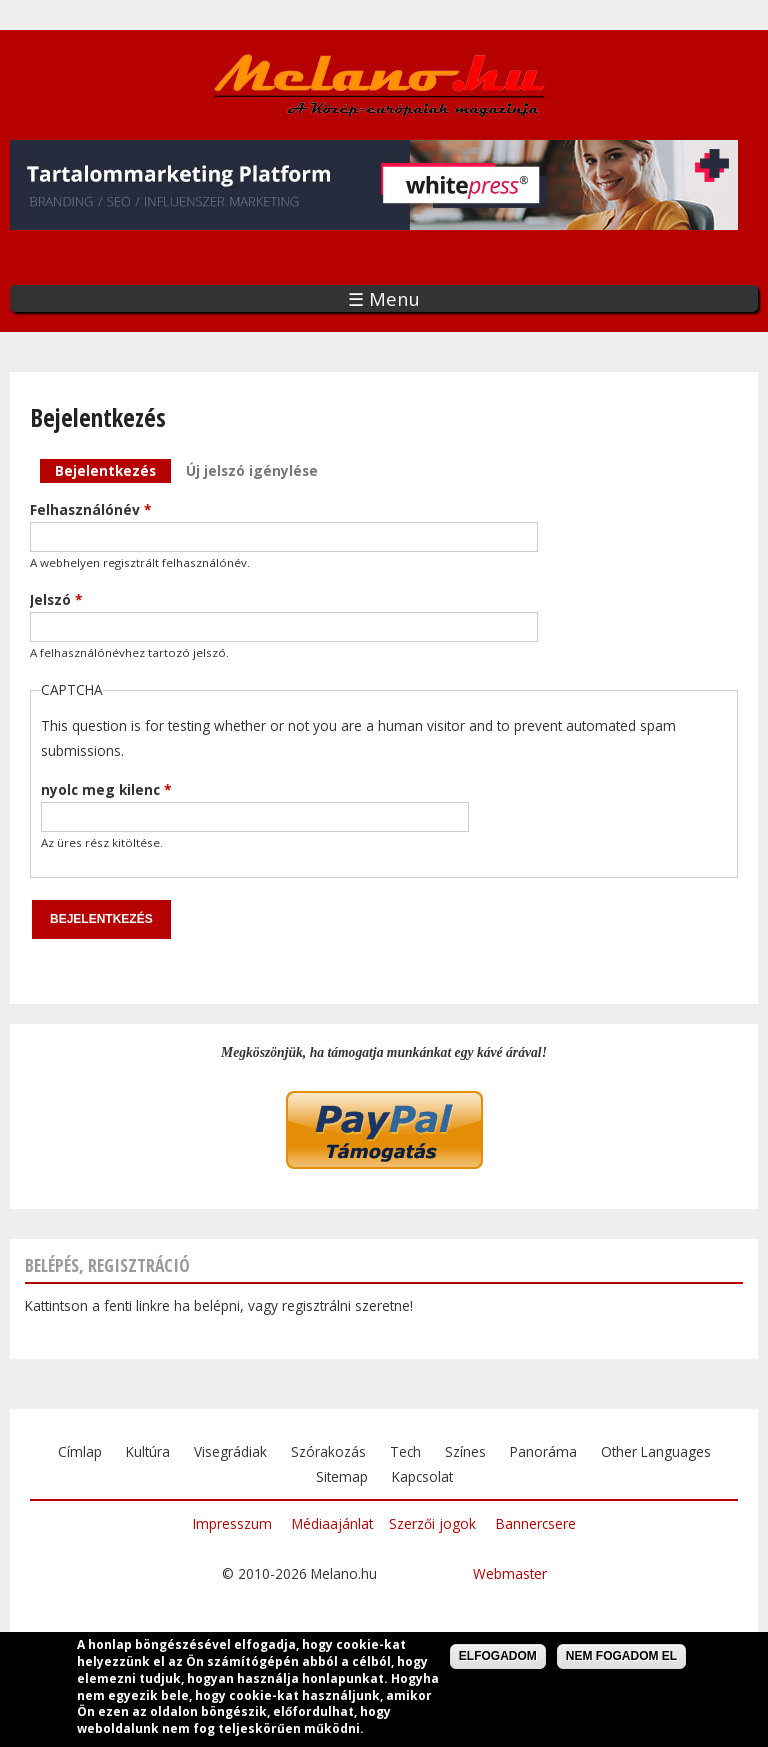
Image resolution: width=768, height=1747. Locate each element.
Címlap (80, 1451)
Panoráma (543, 1451)
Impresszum (232, 1523)
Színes (465, 1451)
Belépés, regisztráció (107, 1265)
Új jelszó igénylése (252, 470)
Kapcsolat (422, 1476)
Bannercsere (536, 1523)
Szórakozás (328, 1451)
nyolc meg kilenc (106, 789)
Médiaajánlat (332, 1523)
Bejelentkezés (113, 469)
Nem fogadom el (621, 1658)
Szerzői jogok (432, 1523)
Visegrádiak (230, 1451)
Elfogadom (498, 1658)
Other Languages (656, 1451)
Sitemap (342, 1476)
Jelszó (56, 599)
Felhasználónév (90, 509)
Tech (405, 1451)
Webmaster (510, 1573)
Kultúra (148, 1451)
